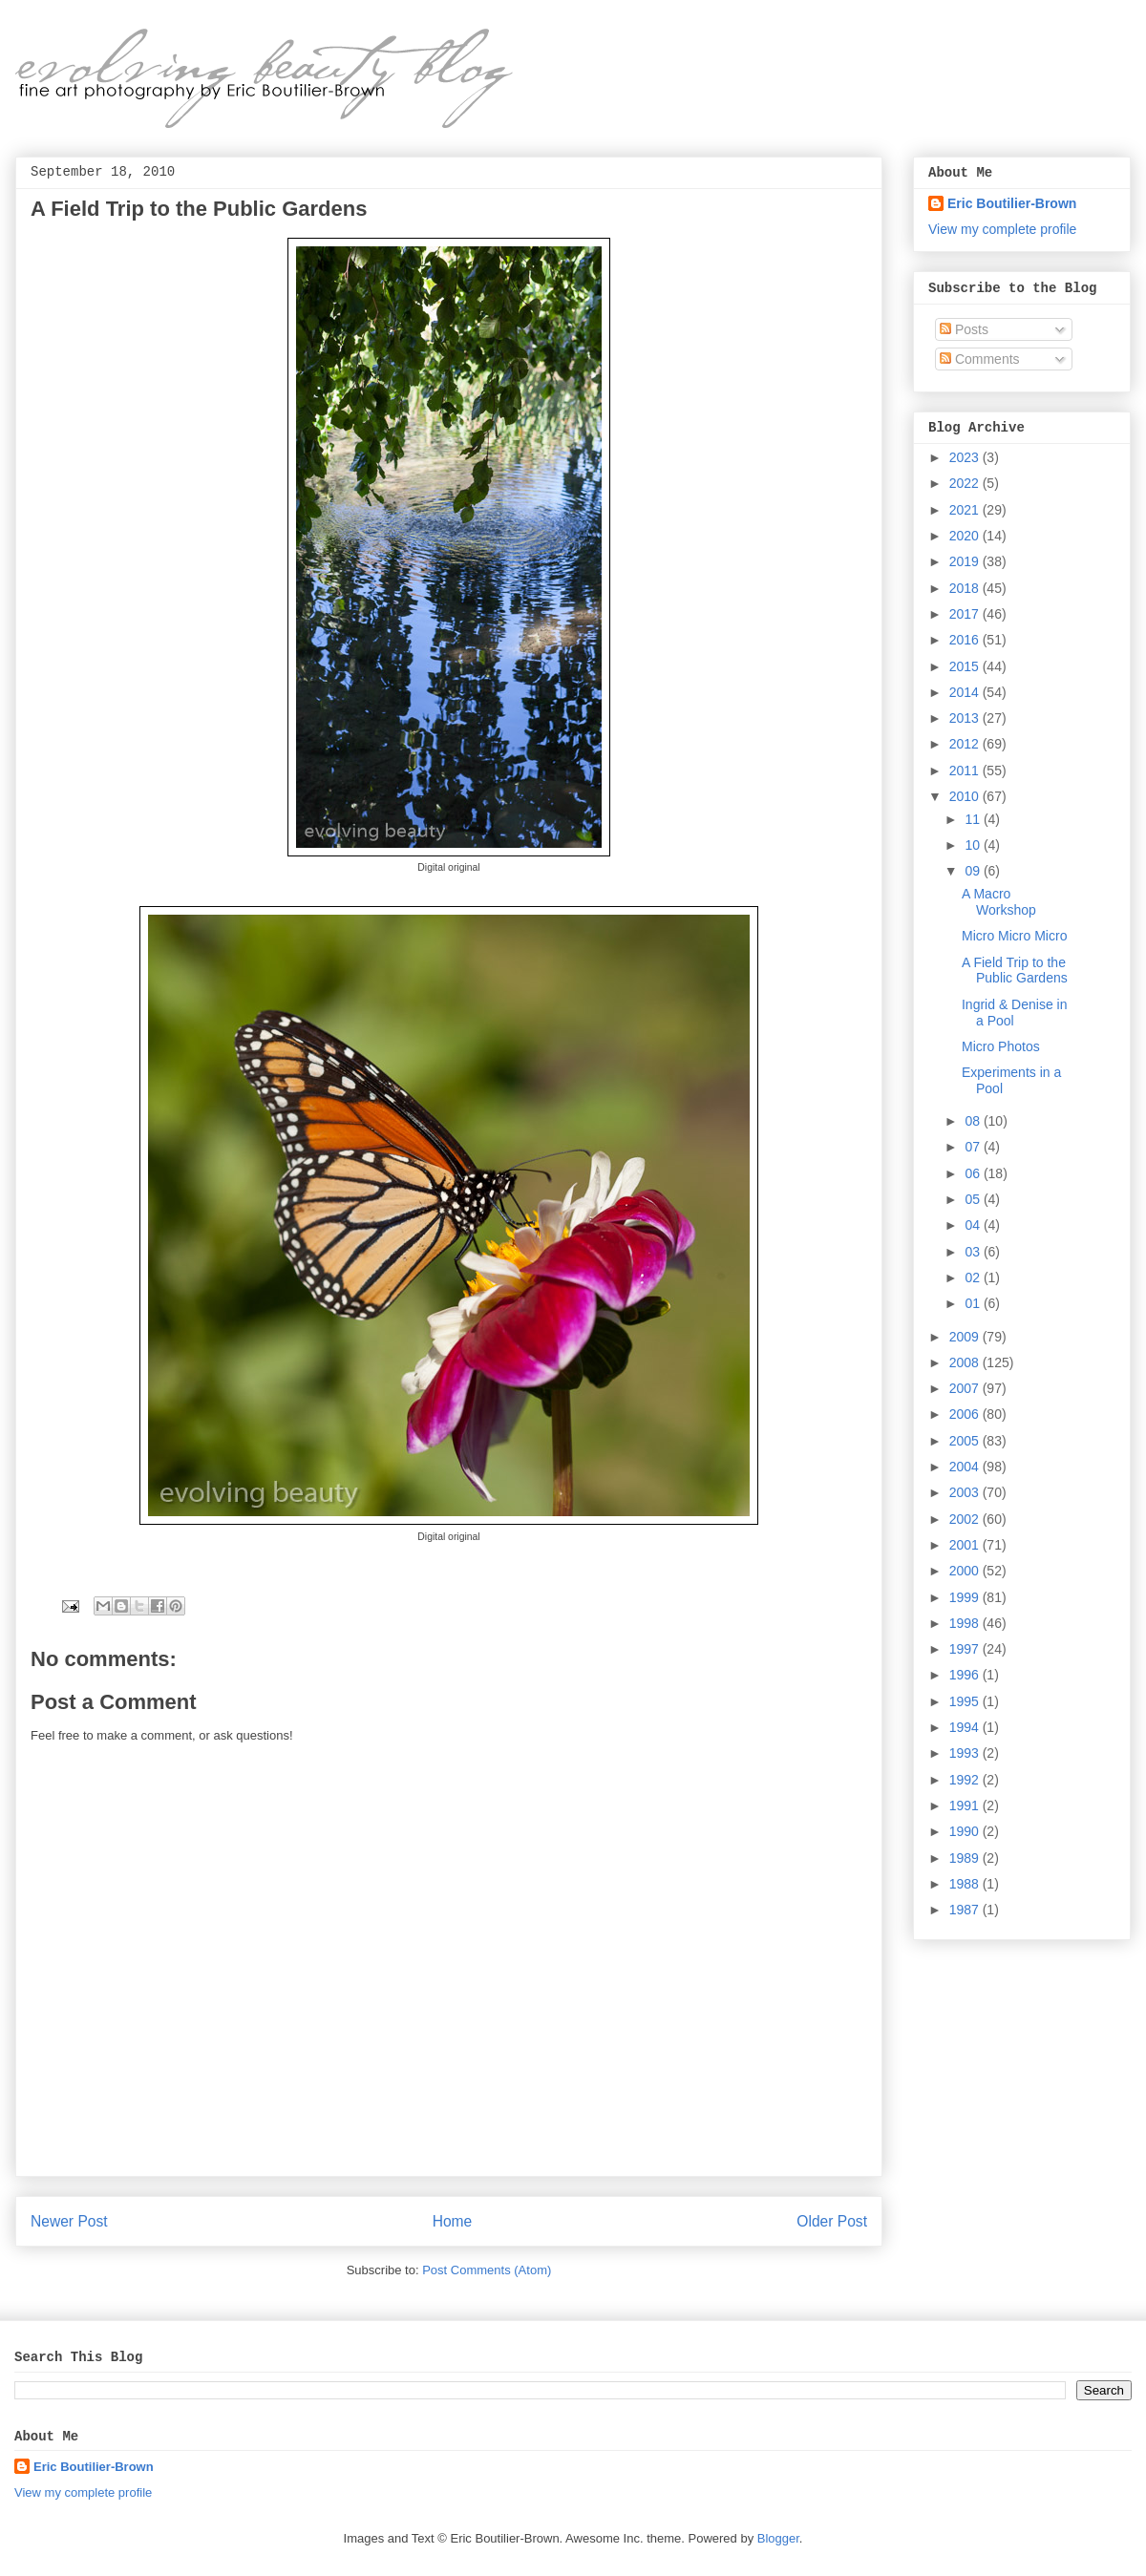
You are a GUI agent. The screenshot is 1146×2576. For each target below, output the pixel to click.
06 (974, 1173)
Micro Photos (1001, 1046)
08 (974, 1121)
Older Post (831, 2221)
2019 (966, 561)
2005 (966, 1440)
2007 (966, 1388)
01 (974, 1303)
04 (974, 1225)
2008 (966, 1362)
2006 (966, 1414)
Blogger (778, 2538)
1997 (966, 1649)
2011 (966, 770)
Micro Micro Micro (1014, 935)
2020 (966, 535)
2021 (966, 509)
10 (974, 845)
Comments (980, 359)
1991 (966, 1805)
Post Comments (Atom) (486, 2270)
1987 (966, 1909)
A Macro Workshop (999, 902)
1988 (966, 1883)
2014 (966, 692)
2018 (966, 588)
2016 (966, 639)
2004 (966, 1466)
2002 (966, 1519)
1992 (966, 1779)
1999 (966, 1597)
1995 (966, 1701)
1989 (966, 1858)
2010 (966, 796)
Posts (964, 329)
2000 (966, 1570)
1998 (966, 1623)
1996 (966, 1674)
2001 (966, 1544)
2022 (966, 483)
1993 (966, 1753)
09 (974, 870)
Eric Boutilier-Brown (1011, 203)
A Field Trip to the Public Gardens (1015, 970)
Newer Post (69, 2221)
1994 (966, 1727)
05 (974, 1199)
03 (974, 1251)
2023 (966, 457)
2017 (966, 614)
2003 (966, 1492)
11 (974, 819)
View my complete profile (1002, 229)
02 (974, 1277)
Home (453, 2221)
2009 (966, 1336)
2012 (966, 743)
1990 (966, 1831)
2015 (966, 666)
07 (974, 1146)
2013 (966, 718)
